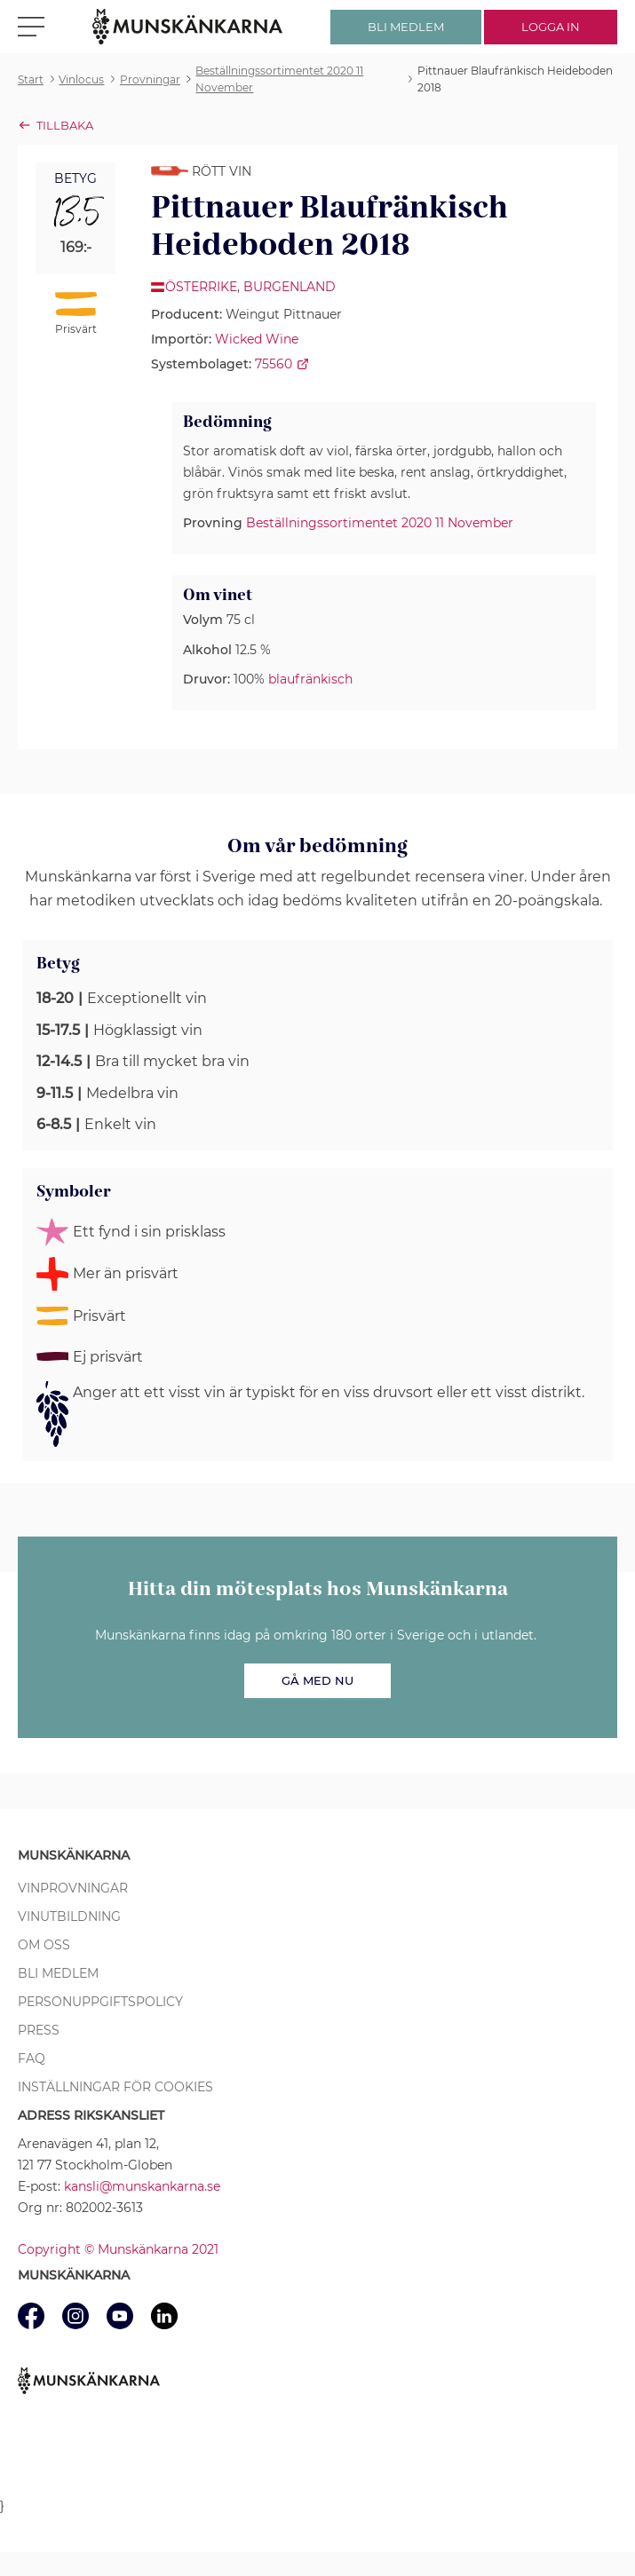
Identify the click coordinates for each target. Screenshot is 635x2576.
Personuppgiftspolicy (100, 2002)
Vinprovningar (73, 1888)
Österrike (201, 287)
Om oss (44, 1945)
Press (39, 2030)
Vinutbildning (69, 1916)
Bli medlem (58, 1973)
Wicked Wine (256, 339)
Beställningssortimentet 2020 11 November (379, 523)
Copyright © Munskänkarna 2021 (118, 2249)
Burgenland (289, 287)
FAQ (31, 2058)
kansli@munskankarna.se (142, 2186)
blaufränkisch (310, 679)
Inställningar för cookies (115, 2087)
